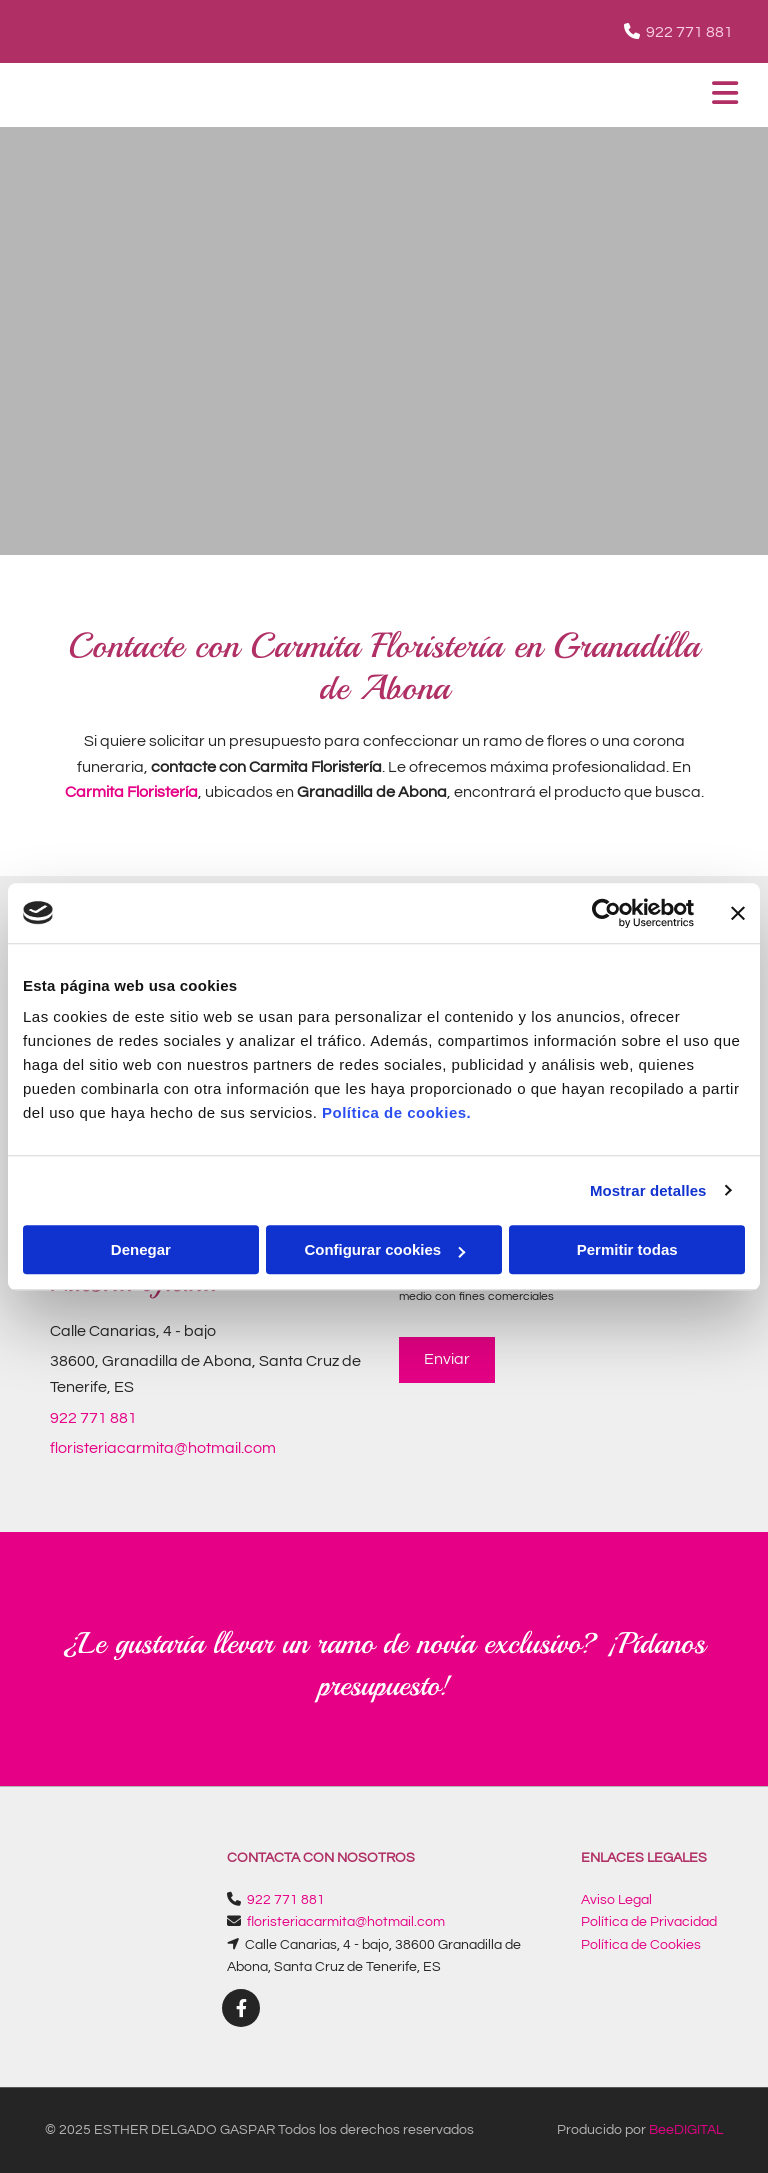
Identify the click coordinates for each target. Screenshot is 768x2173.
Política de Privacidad (649, 1922)
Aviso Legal (616, 1900)
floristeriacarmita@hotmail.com (163, 1448)
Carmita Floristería (131, 792)
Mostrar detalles (648, 1190)
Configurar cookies (384, 1249)
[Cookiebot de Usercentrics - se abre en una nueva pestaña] (606, 913)
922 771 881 (689, 32)
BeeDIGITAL (686, 2130)
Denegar (141, 1249)
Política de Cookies (641, 1945)
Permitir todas (627, 1249)
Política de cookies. (396, 1112)
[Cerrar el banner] (738, 913)
